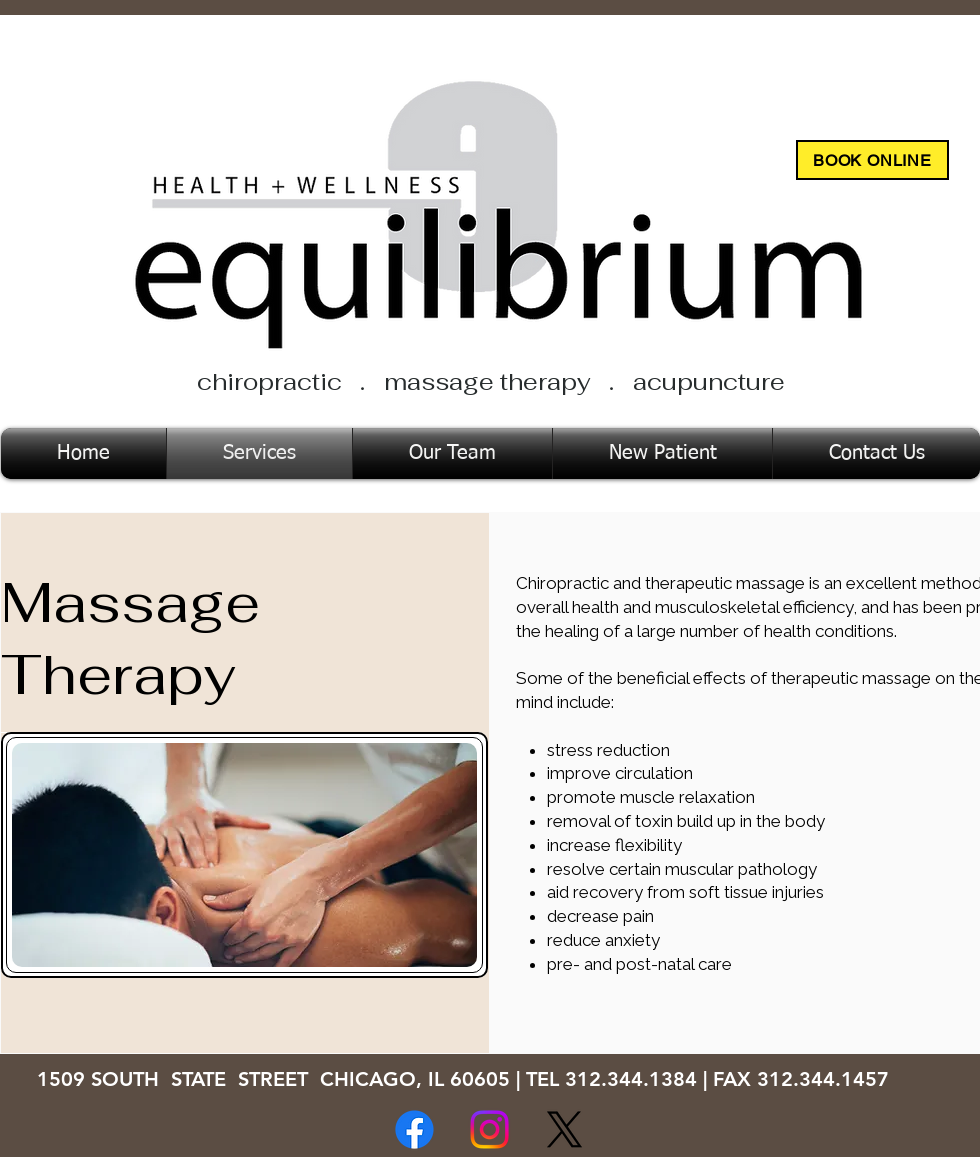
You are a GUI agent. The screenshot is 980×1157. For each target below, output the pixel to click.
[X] (564, 1129)
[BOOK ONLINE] (872, 160)
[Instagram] (489, 1129)
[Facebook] (414, 1129)
